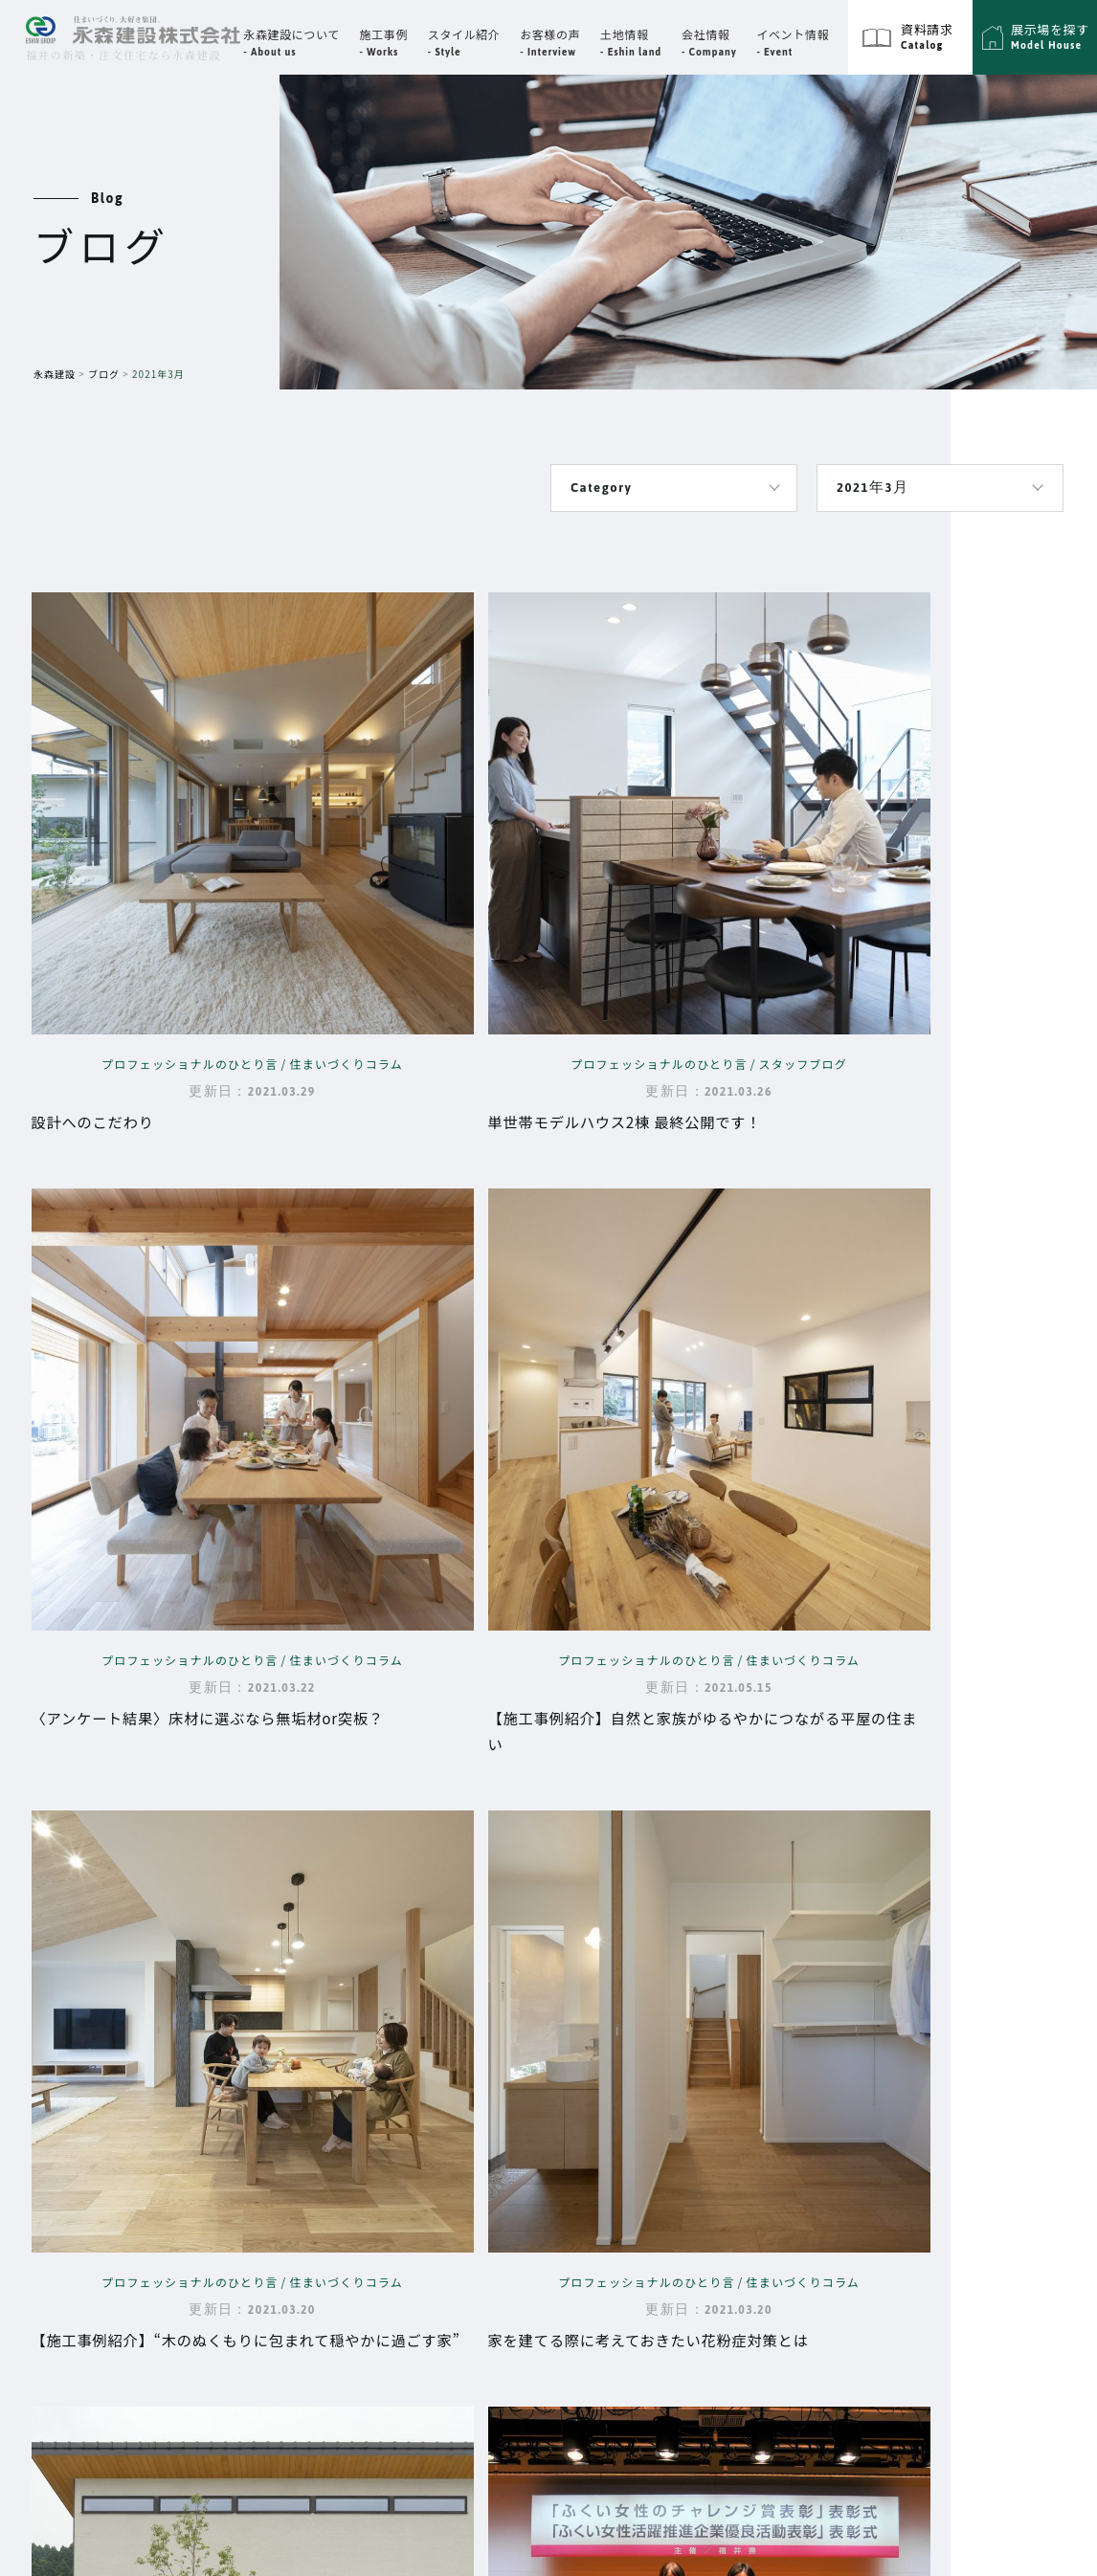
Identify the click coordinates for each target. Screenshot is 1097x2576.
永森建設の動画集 (452, 2237)
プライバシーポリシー (915, 2047)
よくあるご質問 (445, 2210)
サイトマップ (890, 2001)
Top (414, 2001)
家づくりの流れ (445, 2183)
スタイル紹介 (795, 2093)
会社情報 (615, 2001)
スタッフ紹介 (650, 2057)
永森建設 (55, 373)
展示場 (776, 2139)
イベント (615, 2101)
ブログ (104, 373)
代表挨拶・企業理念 (672, 2030)
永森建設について (427, 2047)
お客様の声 (621, 2147)
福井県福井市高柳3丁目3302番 (168, 2043)
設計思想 (423, 2076)
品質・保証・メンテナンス (482, 2130)
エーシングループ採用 (914, 2093)
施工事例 (782, 2001)
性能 (408, 2103)
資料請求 (782, 2185)
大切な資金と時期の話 (467, 2156)
